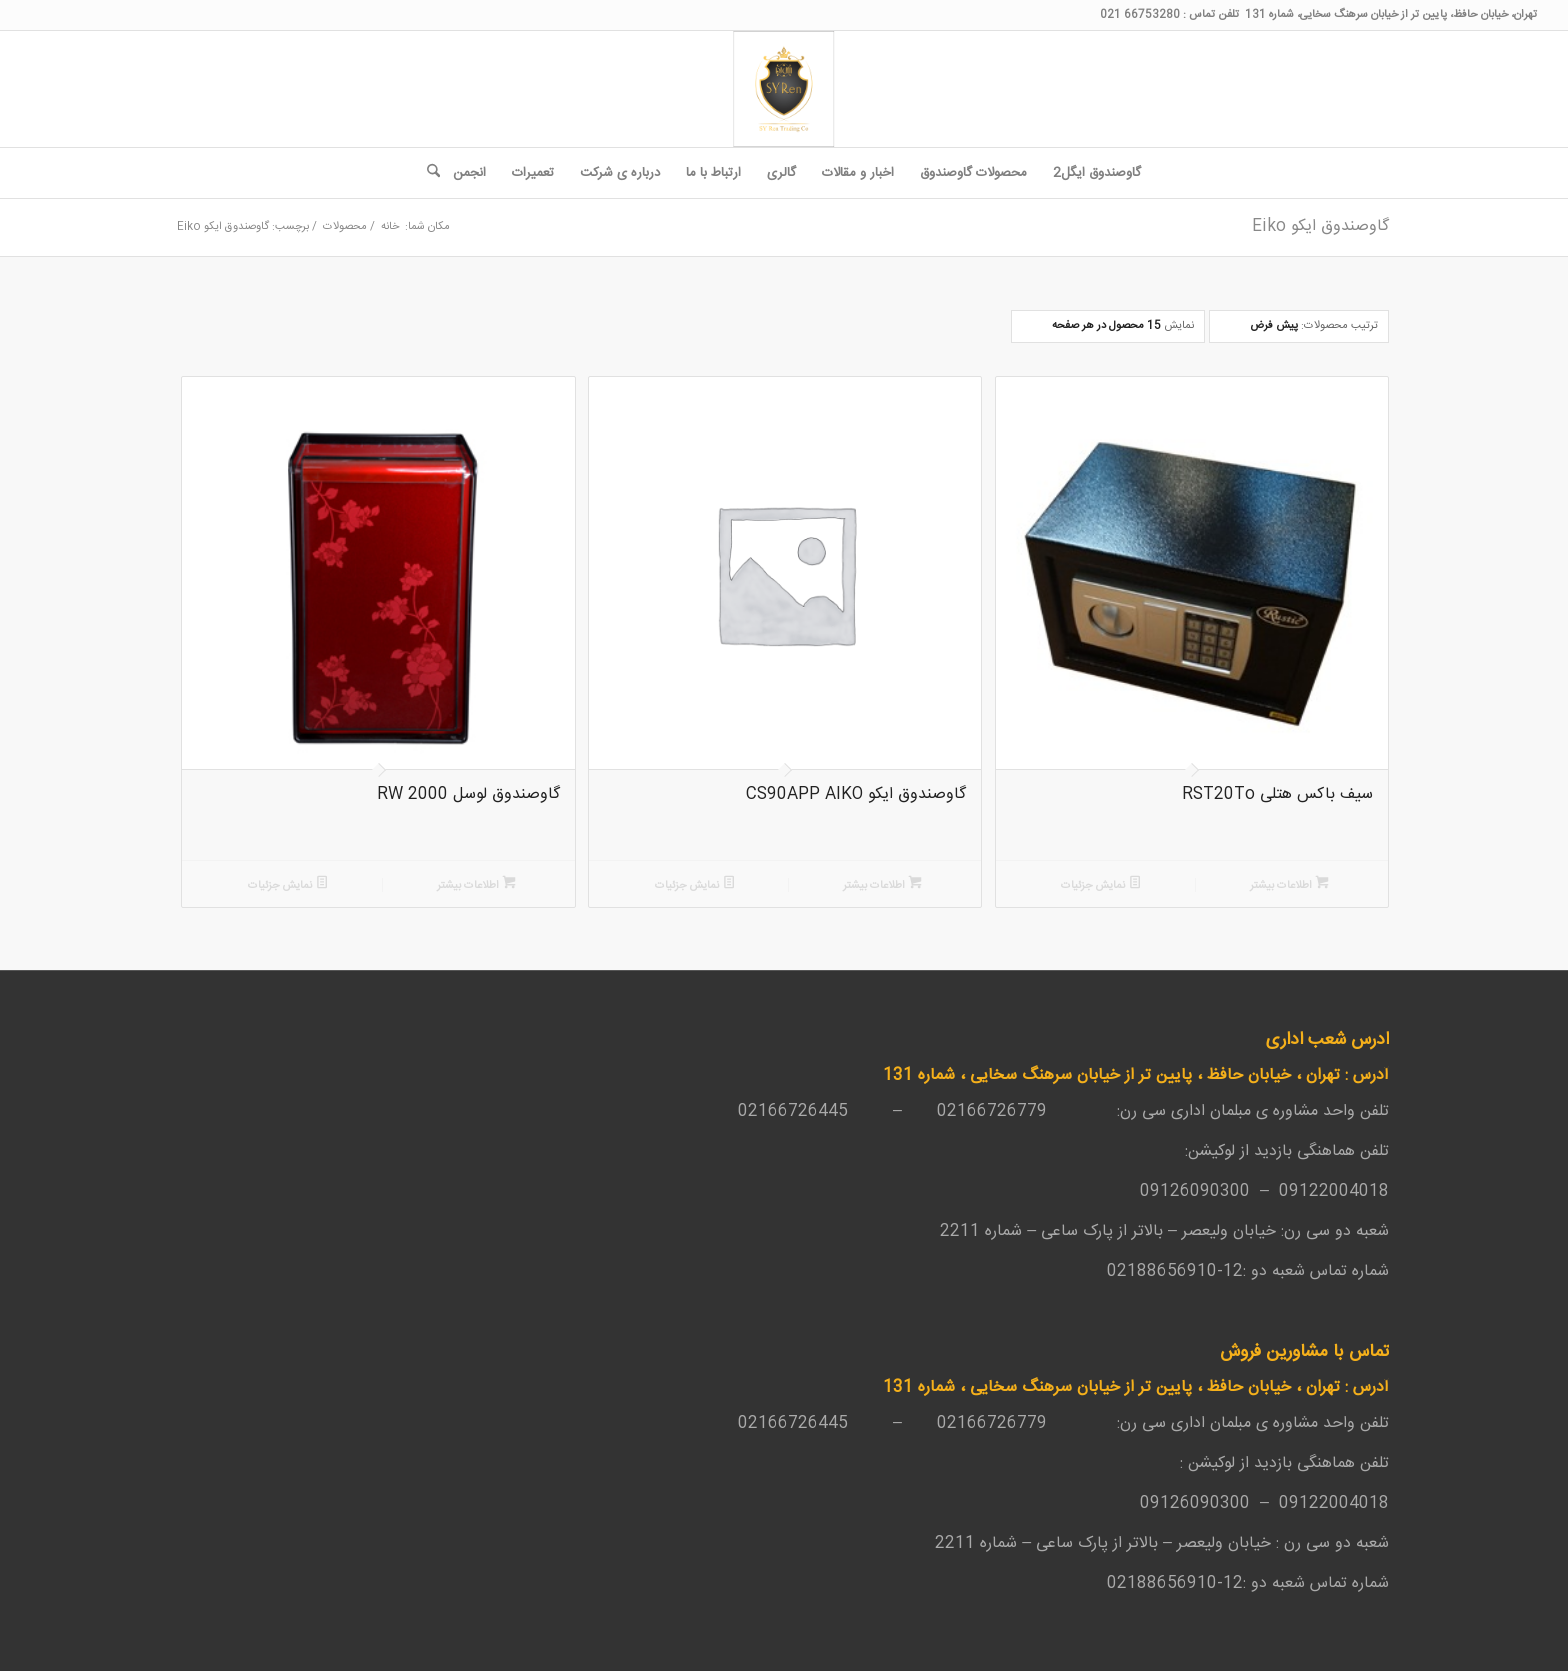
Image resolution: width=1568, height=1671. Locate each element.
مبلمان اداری (1211, 1111)
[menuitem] (1097, 173)
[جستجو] (427, 173)
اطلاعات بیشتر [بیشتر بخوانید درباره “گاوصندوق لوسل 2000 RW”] (476, 885)
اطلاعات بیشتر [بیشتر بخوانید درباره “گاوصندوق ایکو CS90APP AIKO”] (882, 885)
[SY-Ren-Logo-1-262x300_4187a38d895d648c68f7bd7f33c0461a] (783, 89)
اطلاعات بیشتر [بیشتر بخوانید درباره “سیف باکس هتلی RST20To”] (1289, 885)
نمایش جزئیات (1101, 885)
